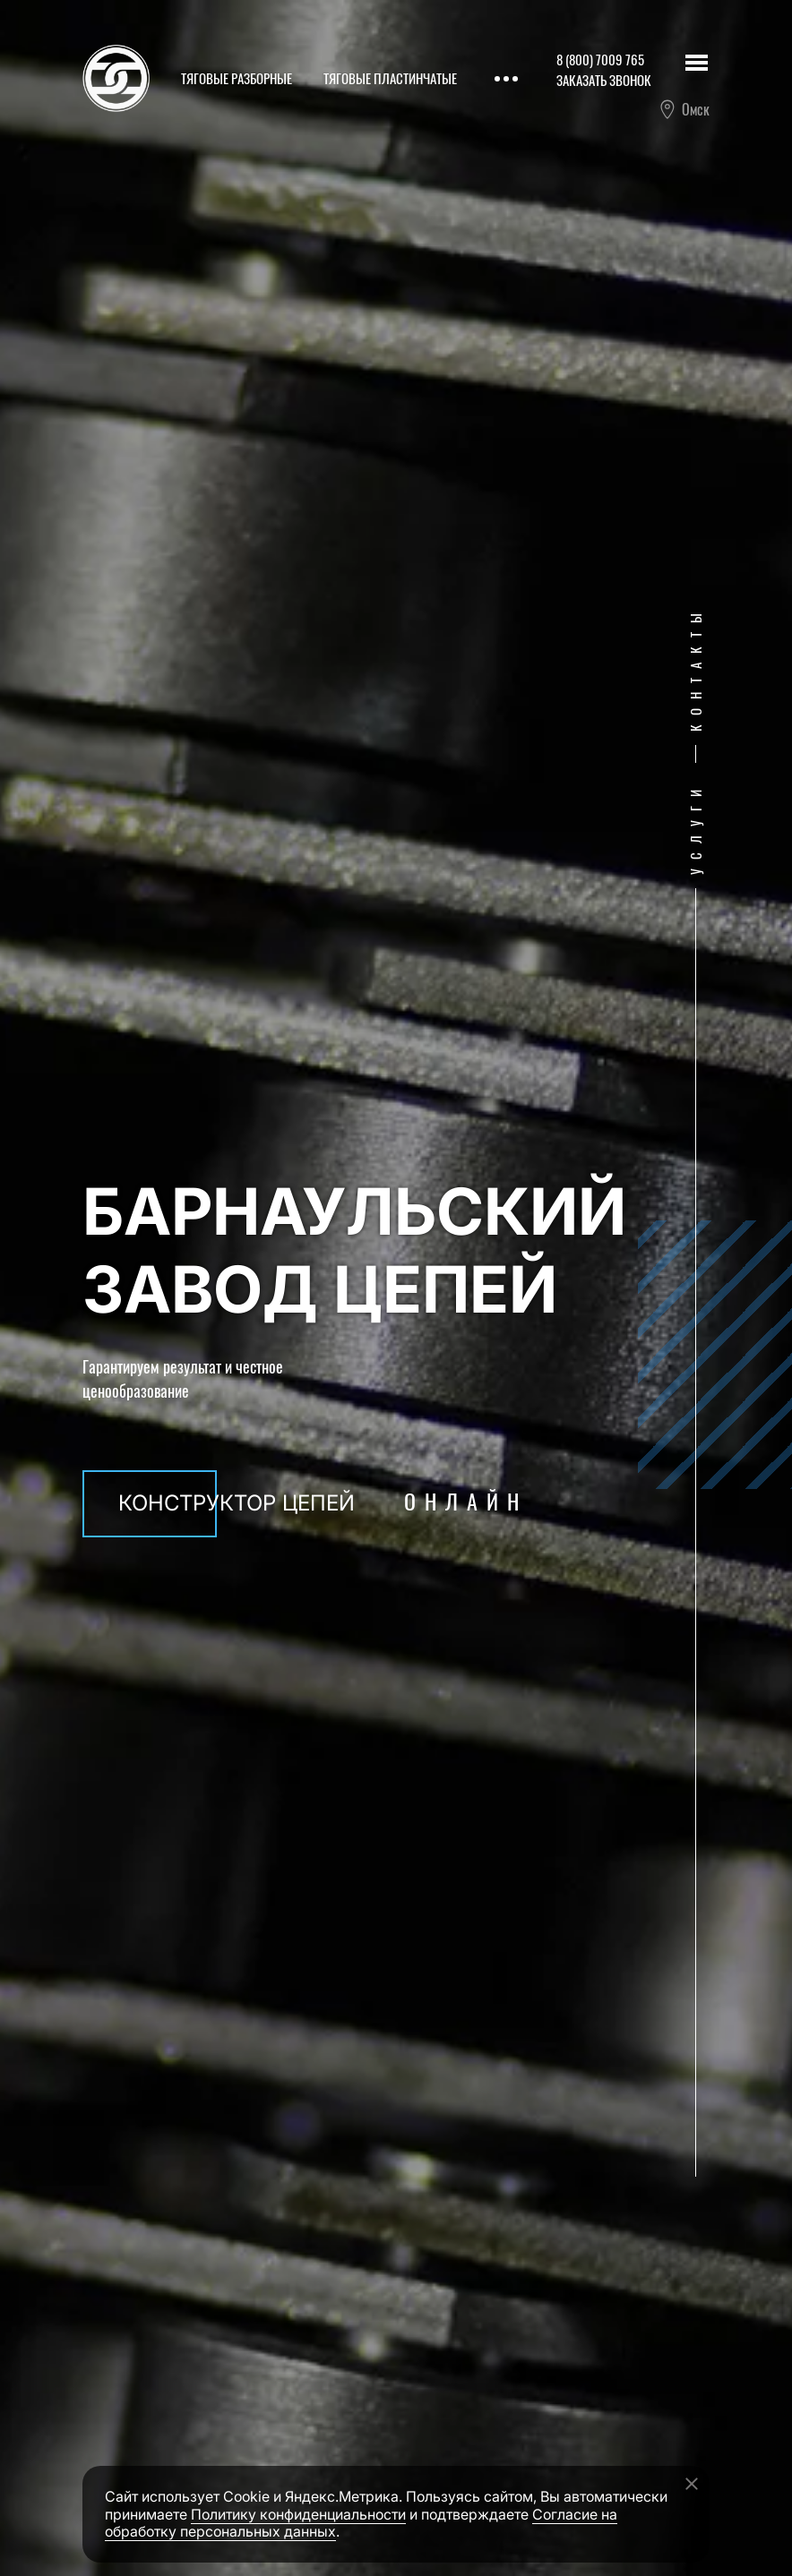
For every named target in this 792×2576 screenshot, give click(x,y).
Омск (684, 109)
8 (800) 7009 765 (600, 59)
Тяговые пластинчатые (390, 78)
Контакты (695, 668)
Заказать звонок (603, 80)
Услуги (695, 829)
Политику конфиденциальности (298, 2514)
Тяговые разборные (236, 78)
